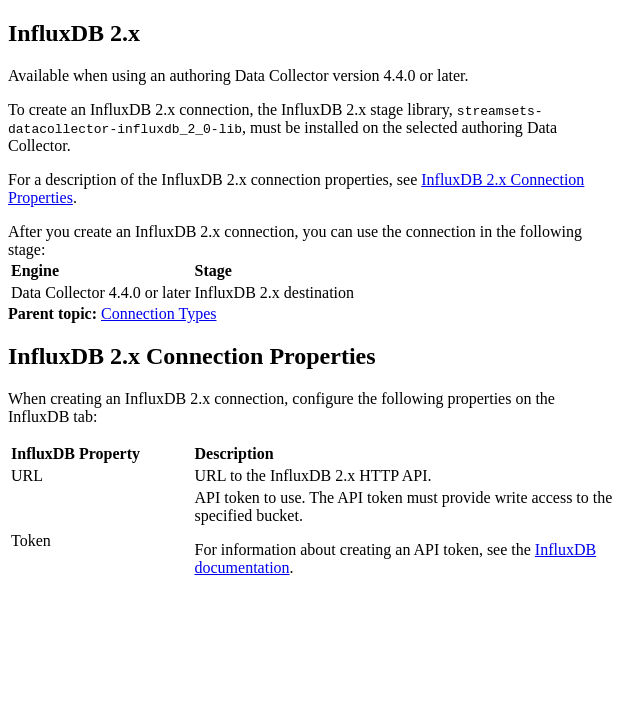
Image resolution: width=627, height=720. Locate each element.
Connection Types (158, 313)
